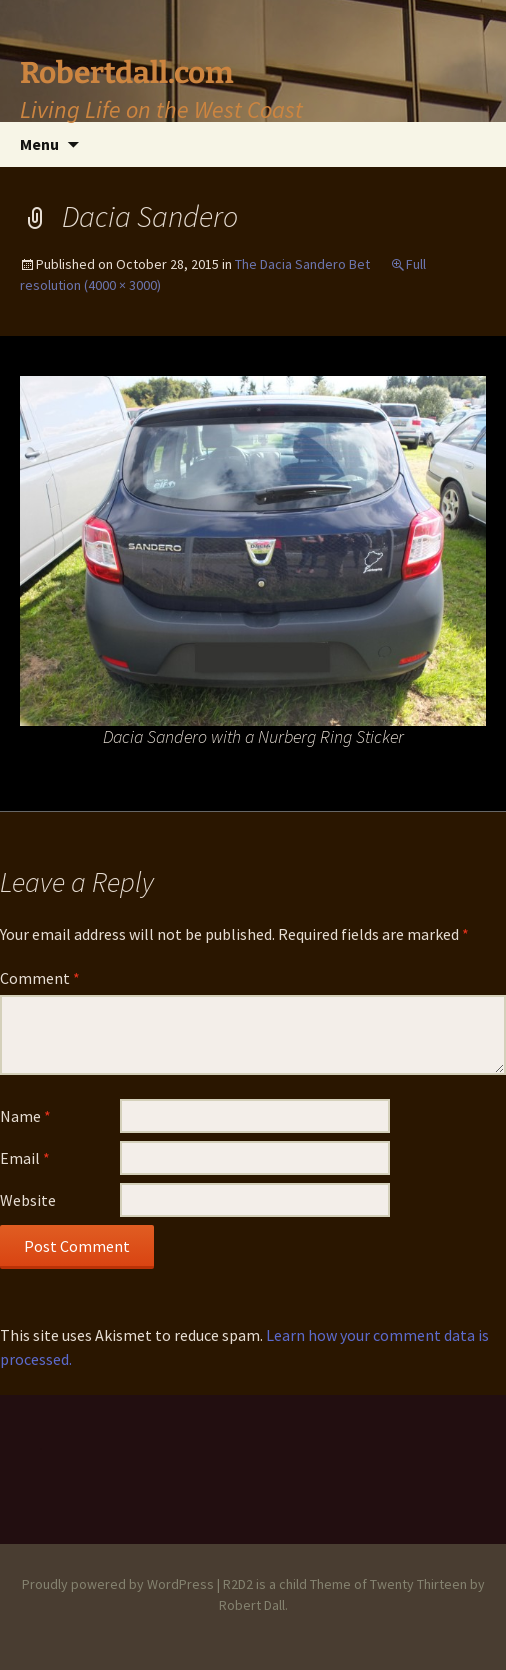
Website (28, 1200)
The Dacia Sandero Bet (302, 264)
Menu (39, 144)
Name (25, 1116)
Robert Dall (252, 1605)
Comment (40, 978)
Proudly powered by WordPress (118, 1584)
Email (25, 1158)
